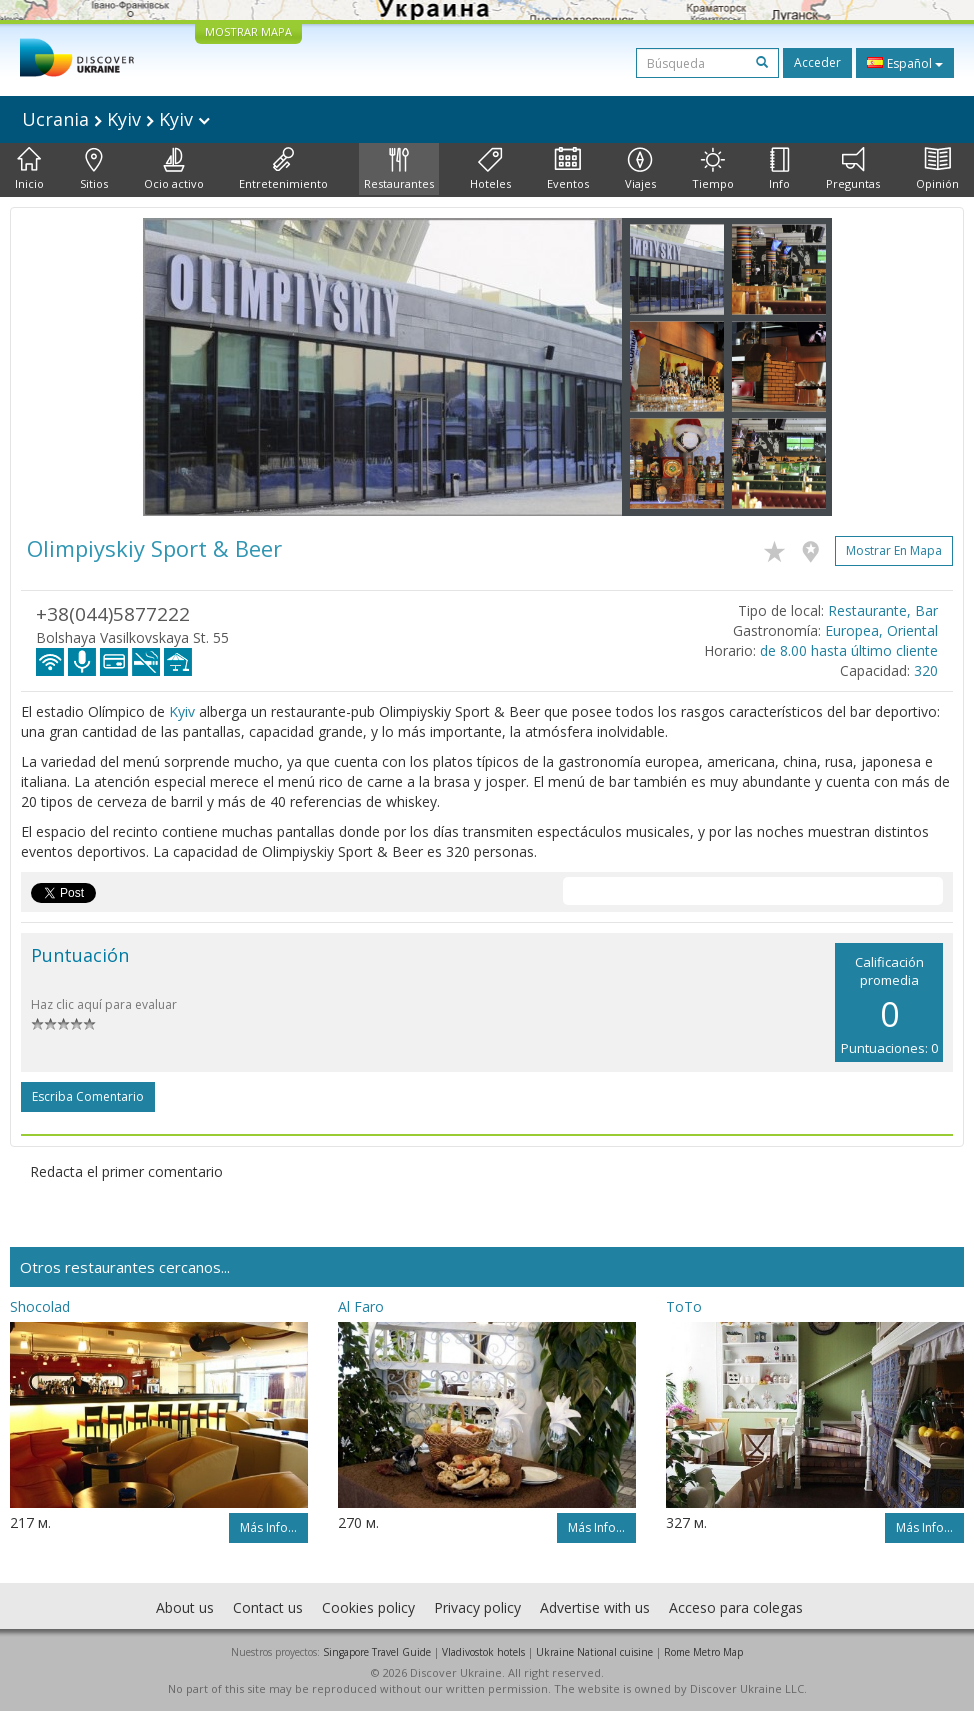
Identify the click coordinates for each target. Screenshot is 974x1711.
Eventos (568, 169)
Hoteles (490, 169)
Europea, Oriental (881, 630)
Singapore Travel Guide (377, 1652)
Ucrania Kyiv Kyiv (116, 119)
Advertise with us (595, 1607)
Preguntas (853, 169)
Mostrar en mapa (894, 550)
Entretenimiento (283, 169)
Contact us (268, 1607)
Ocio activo (174, 169)
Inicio (29, 169)
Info (779, 169)
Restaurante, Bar (883, 610)
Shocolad (40, 1306)
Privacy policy (477, 1607)
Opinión (937, 169)
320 (926, 670)
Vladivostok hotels (483, 1652)
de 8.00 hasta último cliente (849, 650)
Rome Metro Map (703, 1652)
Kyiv (182, 711)
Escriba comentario (88, 1096)
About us (185, 1607)
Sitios (94, 169)
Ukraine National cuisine (594, 1652)
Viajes (640, 169)
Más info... (268, 1527)
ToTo (684, 1306)
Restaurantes (399, 169)
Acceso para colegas (736, 1607)
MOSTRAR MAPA (248, 31)
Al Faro (361, 1306)
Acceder (817, 62)
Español (905, 63)
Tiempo (713, 169)
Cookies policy (368, 1607)
